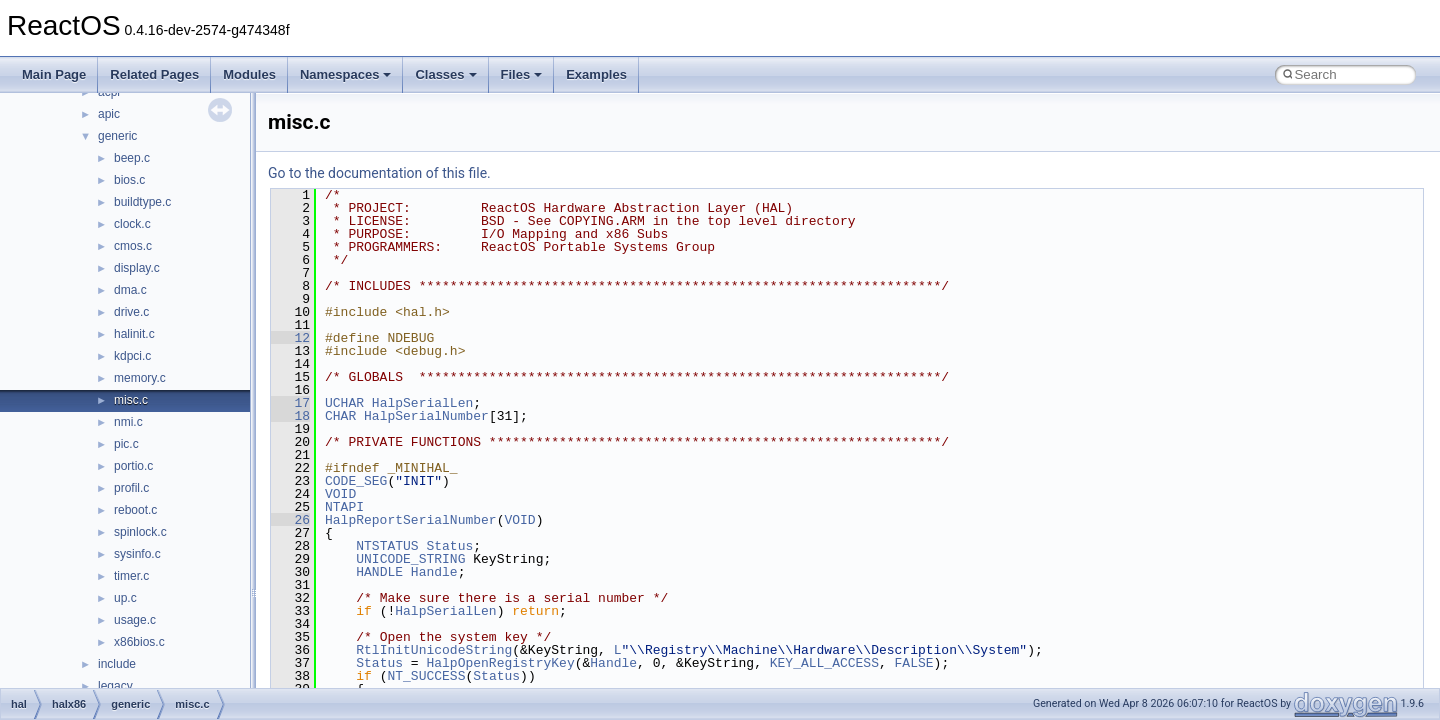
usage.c (135, 620)
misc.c (131, 400)
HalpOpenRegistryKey (500, 663)
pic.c (126, 444)
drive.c (131, 312)
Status (449, 546)
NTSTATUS (387, 546)
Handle (434, 572)
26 (290, 520)
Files (522, 74)
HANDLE (379, 572)
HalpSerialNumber (426, 416)
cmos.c (133, 246)
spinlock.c (140, 532)
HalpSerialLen (422, 403)
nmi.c (128, 422)
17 (290, 403)
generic (117, 136)
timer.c (131, 576)
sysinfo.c (137, 554)
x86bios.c (139, 642)
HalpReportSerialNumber (411, 520)
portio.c (133, 466)
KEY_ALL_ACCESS (824, 663)
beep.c (132, 158)
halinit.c (134, 334)
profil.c (131, 488)
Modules (249, 74)
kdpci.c (132, 356)
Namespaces (346, 74)
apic (109, 114)
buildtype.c (142, 202)
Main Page (54, 74)
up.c (125, 598)
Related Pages (154, 74)
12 (290, 338)
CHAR (340, 416)
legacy (115, 686)
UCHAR (344, 403)
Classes (445, 74)
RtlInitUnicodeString (434, 650)
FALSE (913, 663)
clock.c (132, 224)
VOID (340, 494)
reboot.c (135, 510)
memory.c (140, 378)
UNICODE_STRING (410, 559)
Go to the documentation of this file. (379, 173)
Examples (596, 74)
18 (290, 416)
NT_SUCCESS (426, 676)
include (117, 664)
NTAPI (344, 507)
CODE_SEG (356, 481)
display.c (137, 268)
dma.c (130, 290)
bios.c (129, 180)
